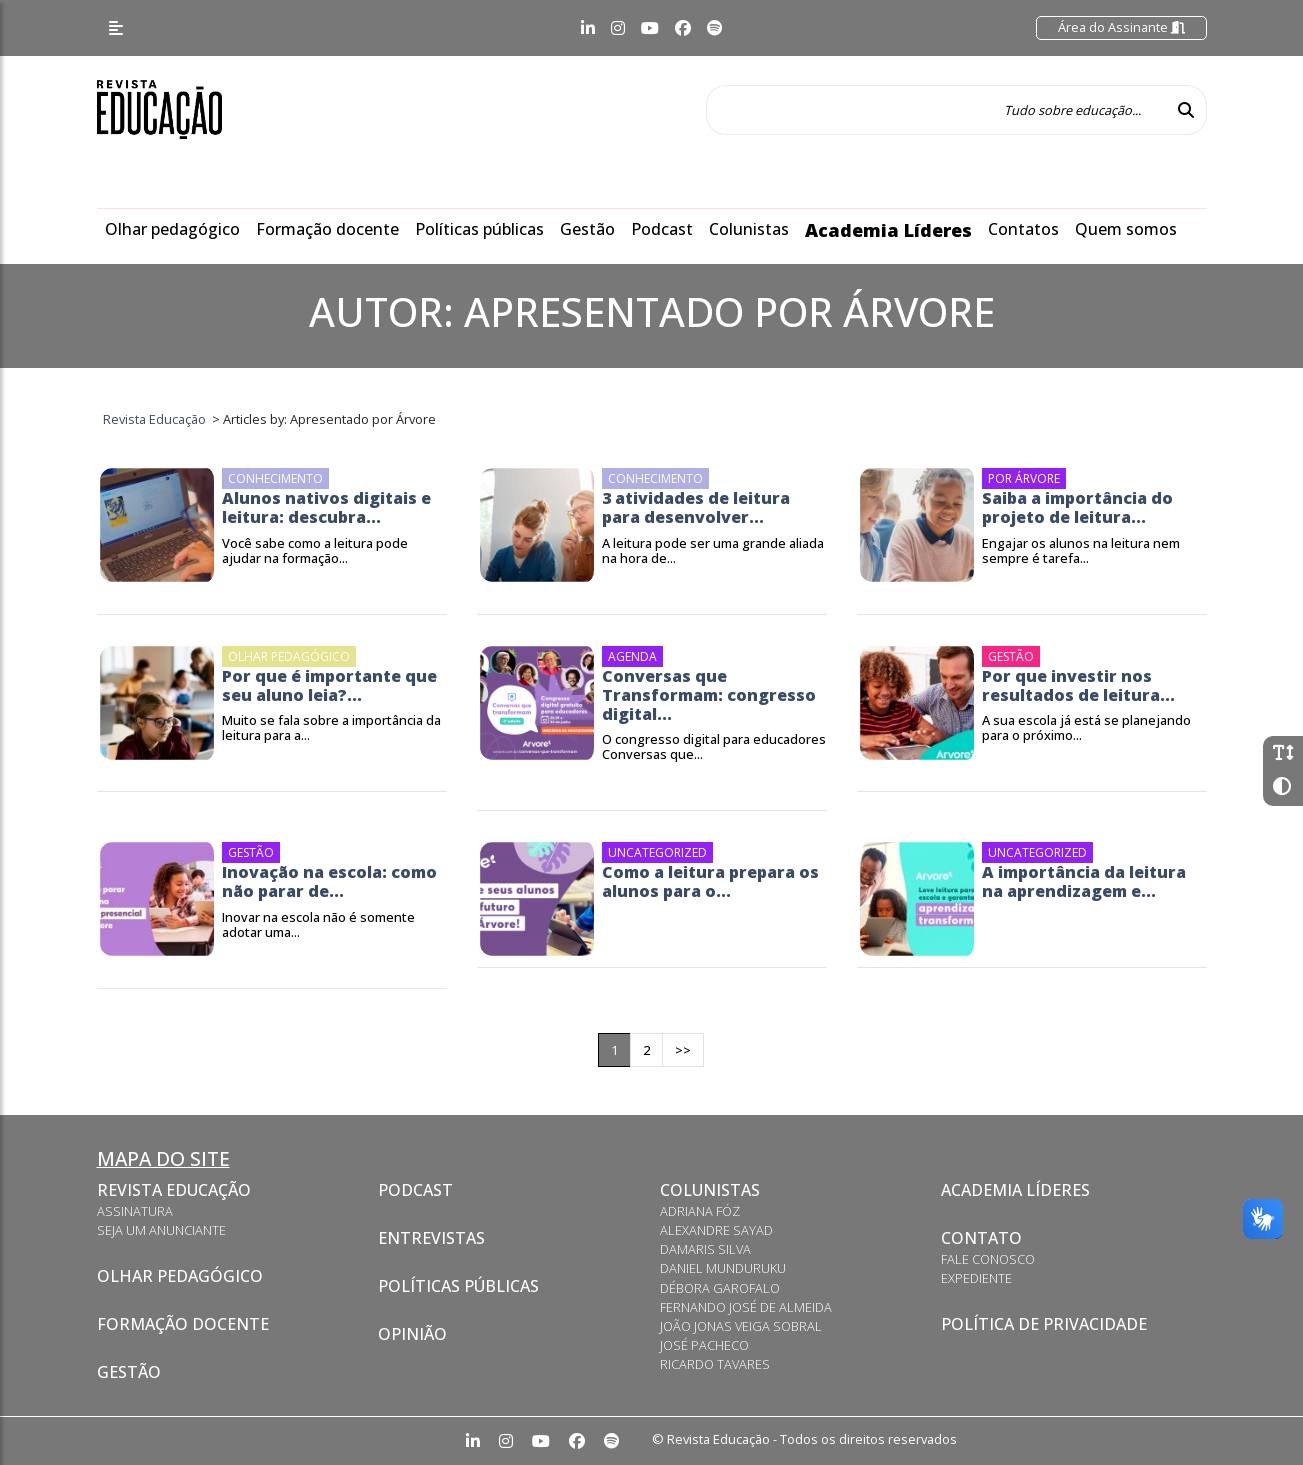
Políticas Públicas (458, 1286)
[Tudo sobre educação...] (936, 110)
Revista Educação (174, 1190)
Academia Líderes (888, 230)
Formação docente (327, 229)
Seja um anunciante (161, 1230)
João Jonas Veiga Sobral (741, 1326)
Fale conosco (988, 1259)
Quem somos (1126, 229)
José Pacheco (704, 1345)
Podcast (662, 229)
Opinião (412, 1334)
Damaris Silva (705, 1249)
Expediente (976, 1278)
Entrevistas (431, 1238)
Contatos (1023, 229)
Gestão (587, 229)
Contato (981, 1238)
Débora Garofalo (720, 1288)
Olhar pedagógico (172, 229)
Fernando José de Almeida (746, 1307)
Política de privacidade (1044, 1324)
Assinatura (135, 1211)
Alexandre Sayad (716, 1230)
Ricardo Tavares (715, 1364)
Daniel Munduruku (723, 1268)
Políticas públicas (479, 229)
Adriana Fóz (700, 1211)
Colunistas (749, 229)
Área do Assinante (1121, 27)
